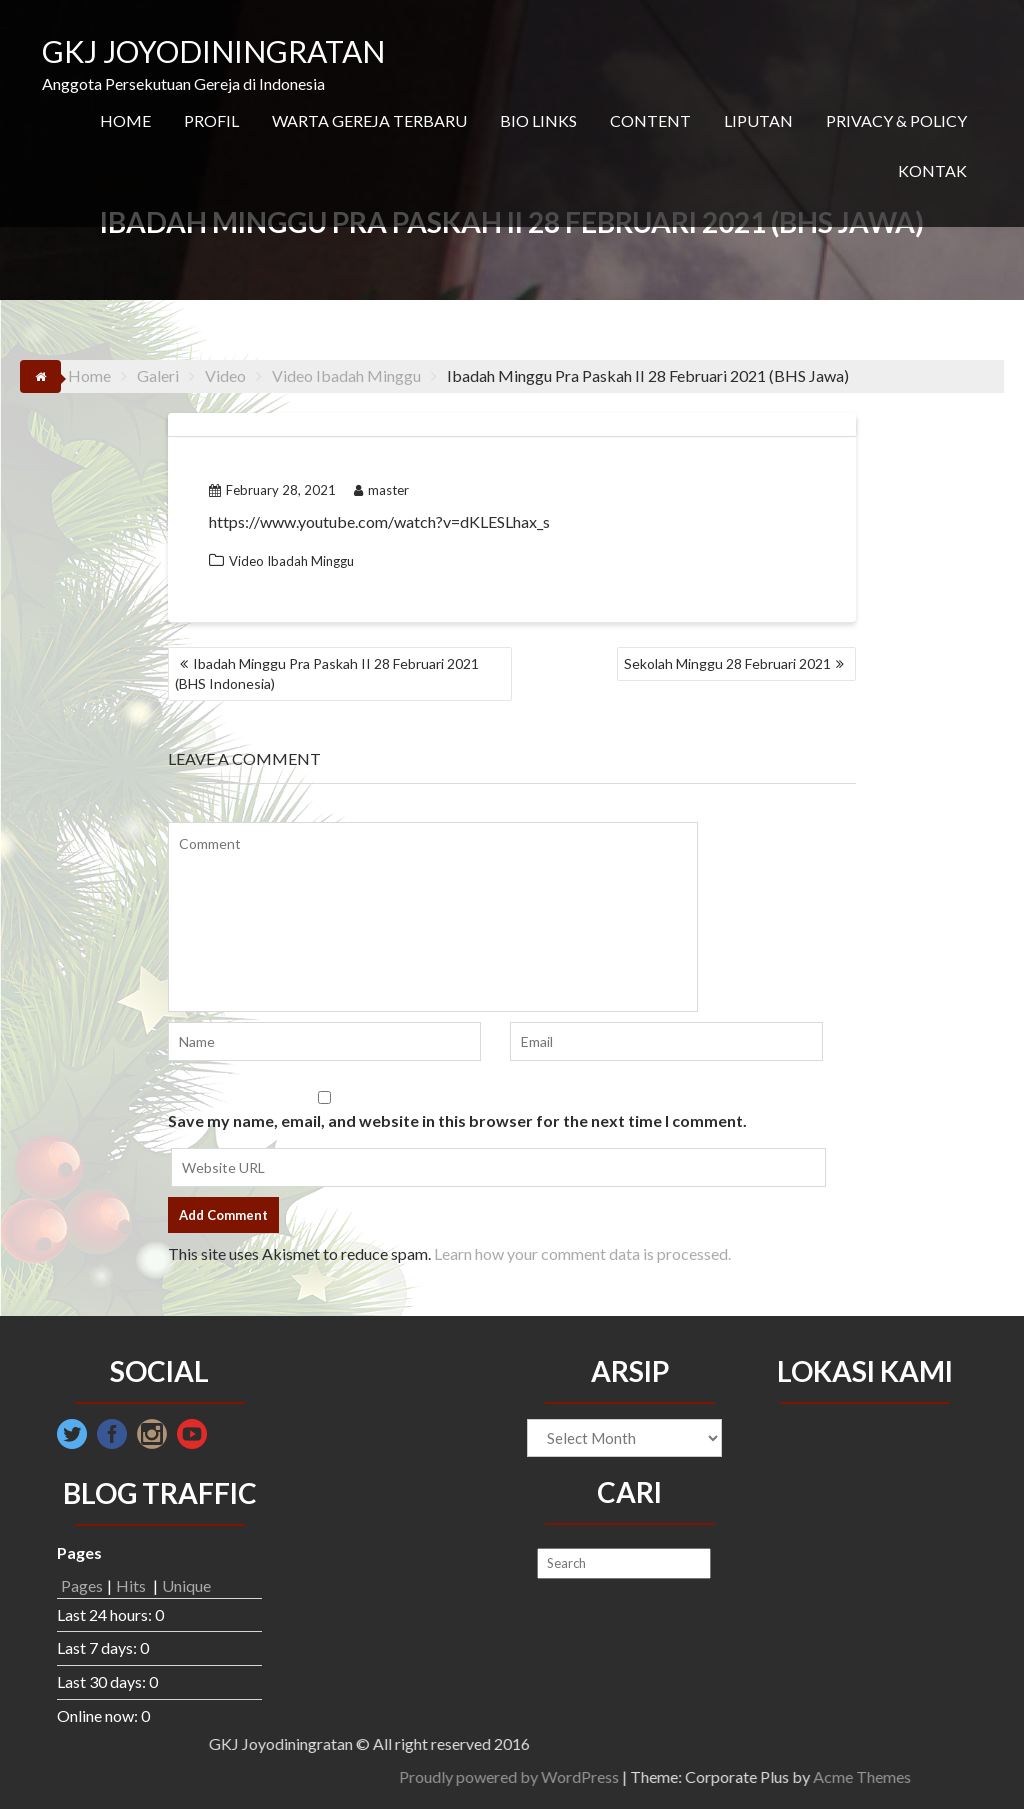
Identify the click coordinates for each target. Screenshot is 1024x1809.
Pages (82, 1585)
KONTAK (932, 170)
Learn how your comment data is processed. (582, 1253)
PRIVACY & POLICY (896, 120)
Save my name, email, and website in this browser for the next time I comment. (457, 1120)
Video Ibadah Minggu (291, 561)
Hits (132, 1585)
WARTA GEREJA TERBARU (369, 120)
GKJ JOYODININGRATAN (213, 51)
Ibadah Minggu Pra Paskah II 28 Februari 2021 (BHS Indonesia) (327, 673)
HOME (125, 120)
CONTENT (650, 120)
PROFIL (211, 120)
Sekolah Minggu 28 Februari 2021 (727, 663)
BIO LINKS (538, 120)
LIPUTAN (758, 120)
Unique (186, 1585)
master (381, 490)
